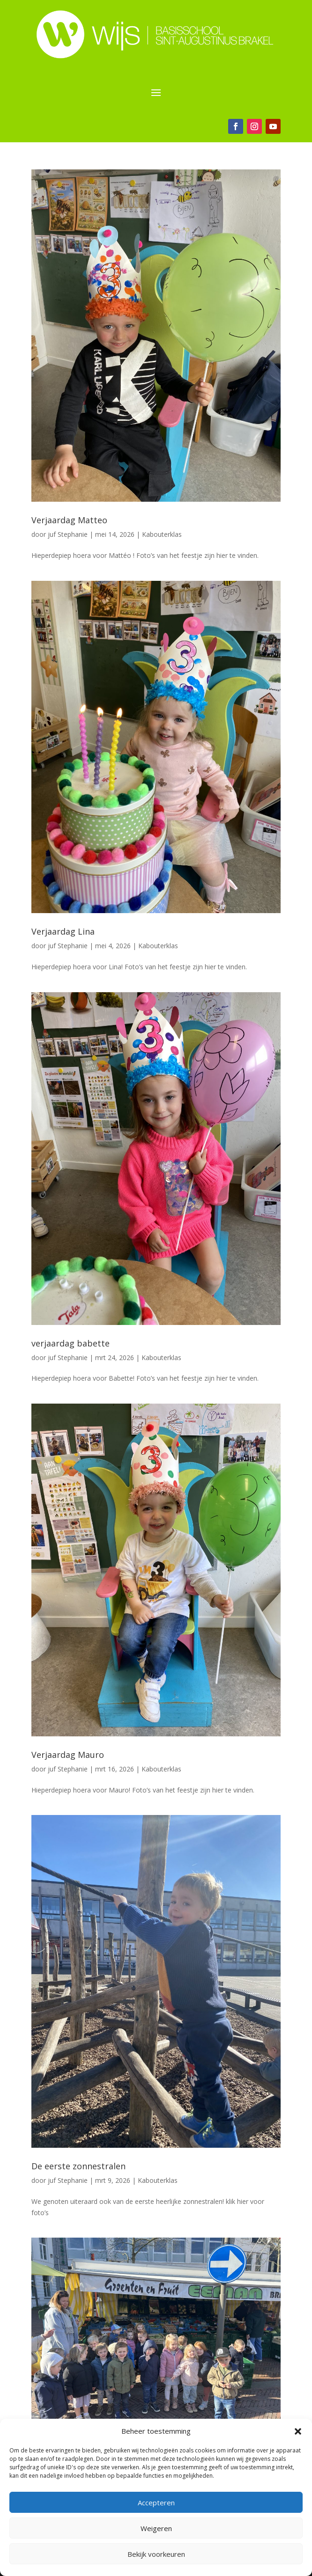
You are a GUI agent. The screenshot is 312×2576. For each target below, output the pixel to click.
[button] (298, 2431)
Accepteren (156, 2502)
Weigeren (156, 2528)
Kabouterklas (162, 534)
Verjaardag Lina (63, 931)
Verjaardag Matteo (69, 520)
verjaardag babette (70, 1343)
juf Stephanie (68, 534)
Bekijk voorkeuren (156, 2554)
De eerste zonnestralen (78, 2166)
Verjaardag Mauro (67, 1754)
